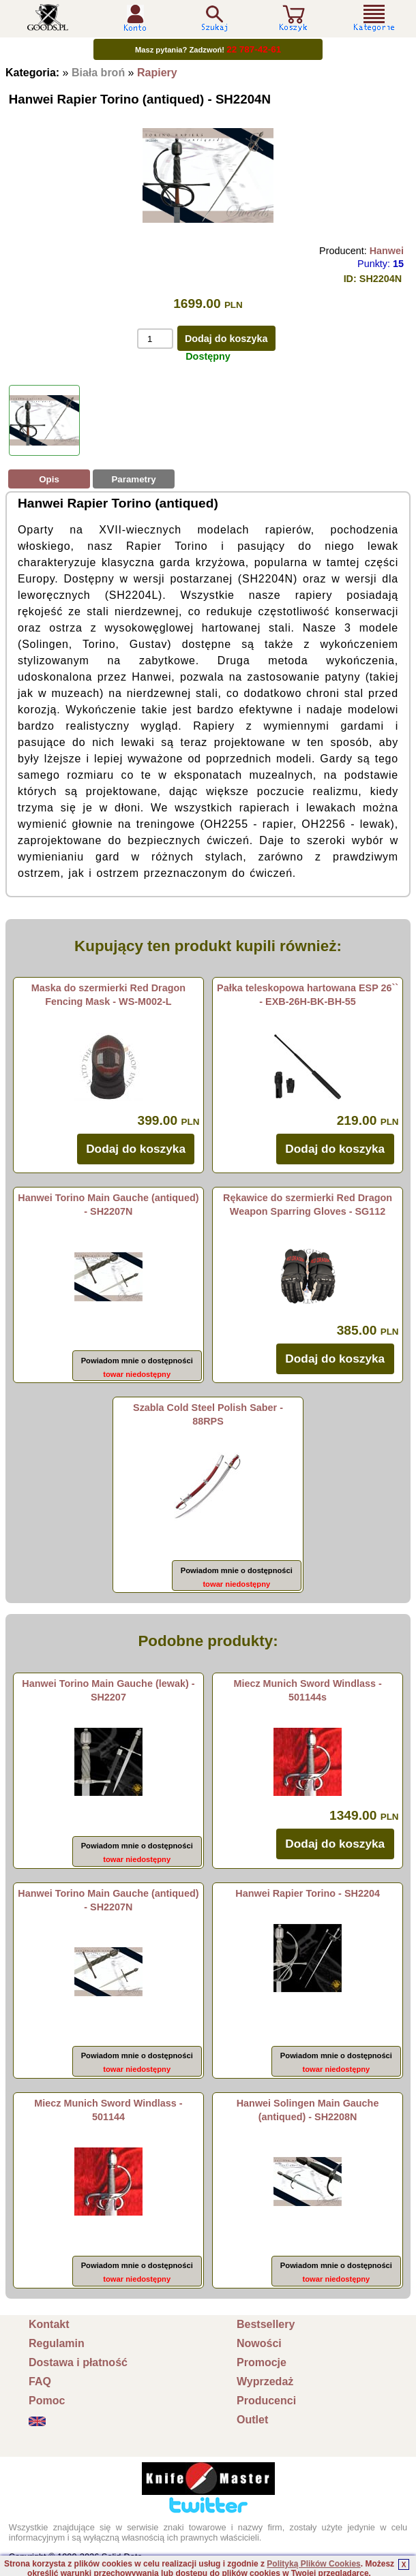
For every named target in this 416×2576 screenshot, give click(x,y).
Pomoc (47, 2400)
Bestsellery (266, 2324)
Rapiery (157, 72)
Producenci (266, 2400)
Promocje (261, 2362)
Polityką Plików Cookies (313, 2564)
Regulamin (57, 2343)
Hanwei (387, 250)
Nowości (259, 2343)
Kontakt (49, 2324)
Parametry (133, 479)
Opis (49, 479)
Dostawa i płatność (78, 2362)
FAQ (40, 2381)
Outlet (252, 2419)
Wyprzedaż (265, 2381)
